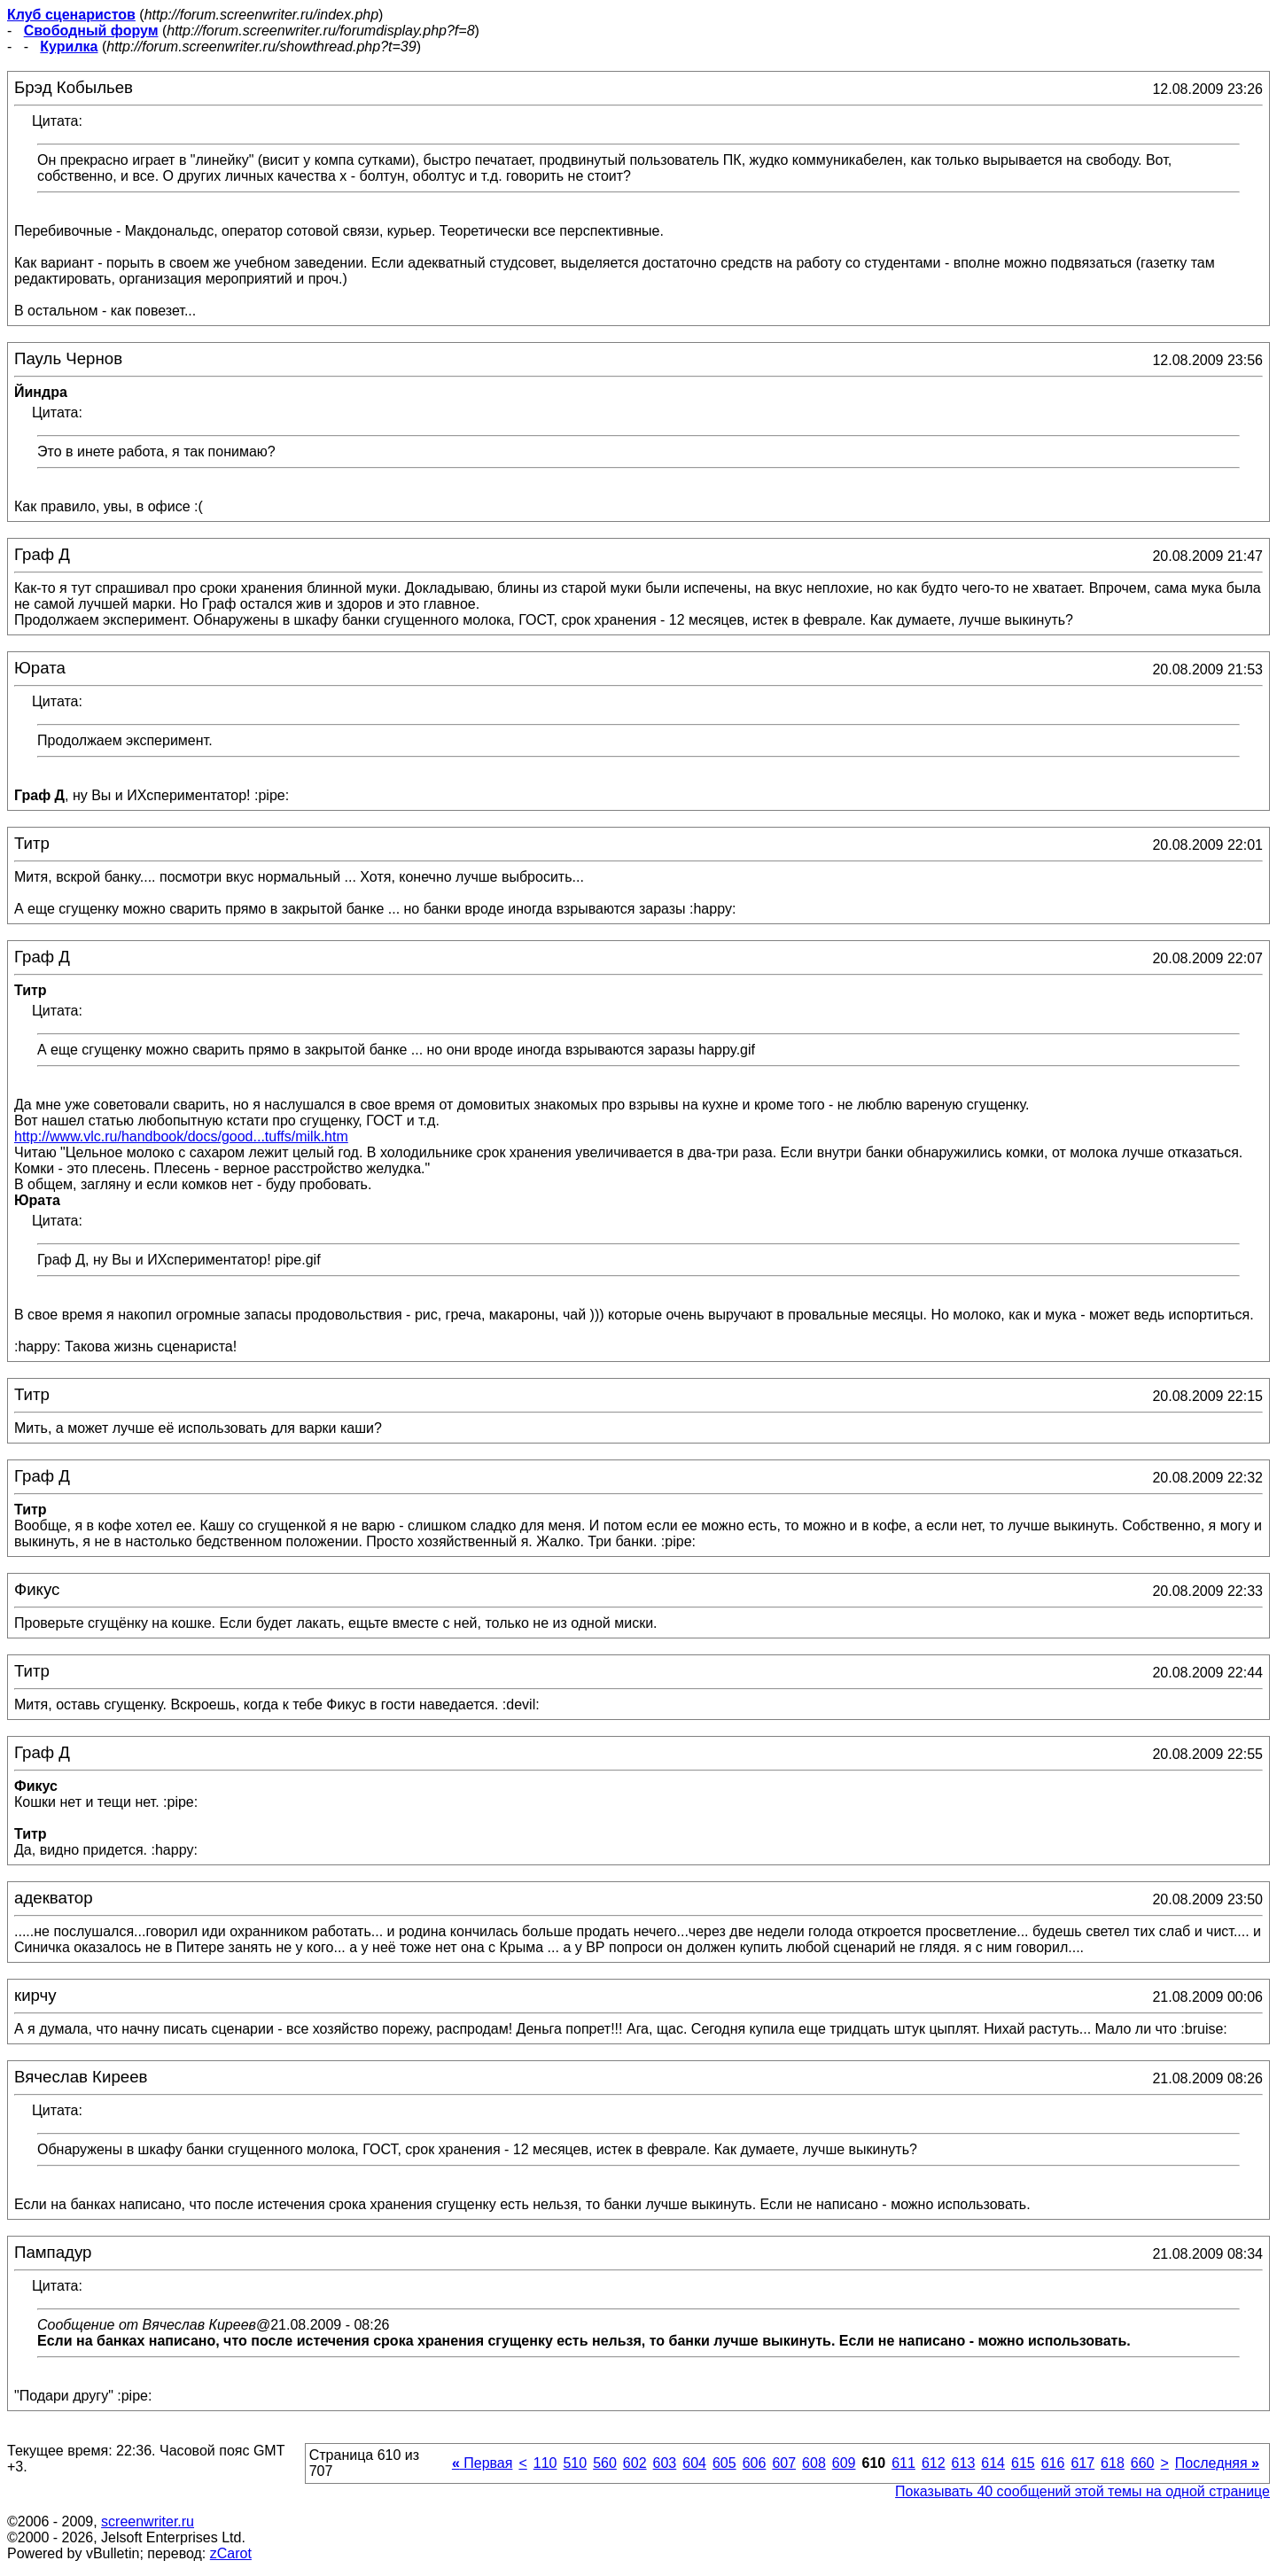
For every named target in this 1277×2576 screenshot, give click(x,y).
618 (1113, 2463)
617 (1082, 2463)
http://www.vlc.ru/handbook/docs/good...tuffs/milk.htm (181, 1136)
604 (694, 2463)
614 (993, 2463)
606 (755, 2463)
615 (1023, 2463)
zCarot (231, 2553)
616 (1053, 2463)
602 (635, 2463)
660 (1143, 2463)
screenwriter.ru (147, 2521)
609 (844, 2463)
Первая (482, 2463)
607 (784, 2463)
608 (814, 2463)
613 (964, 2463)
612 (934, 2463)
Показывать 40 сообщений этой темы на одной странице (1082, 2491)
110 (545, 2463)
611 (903, 2463)
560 (605, 2463)
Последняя (1217, 2463)
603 (665, 2463)
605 (724, 2463)
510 (575, 2463)
